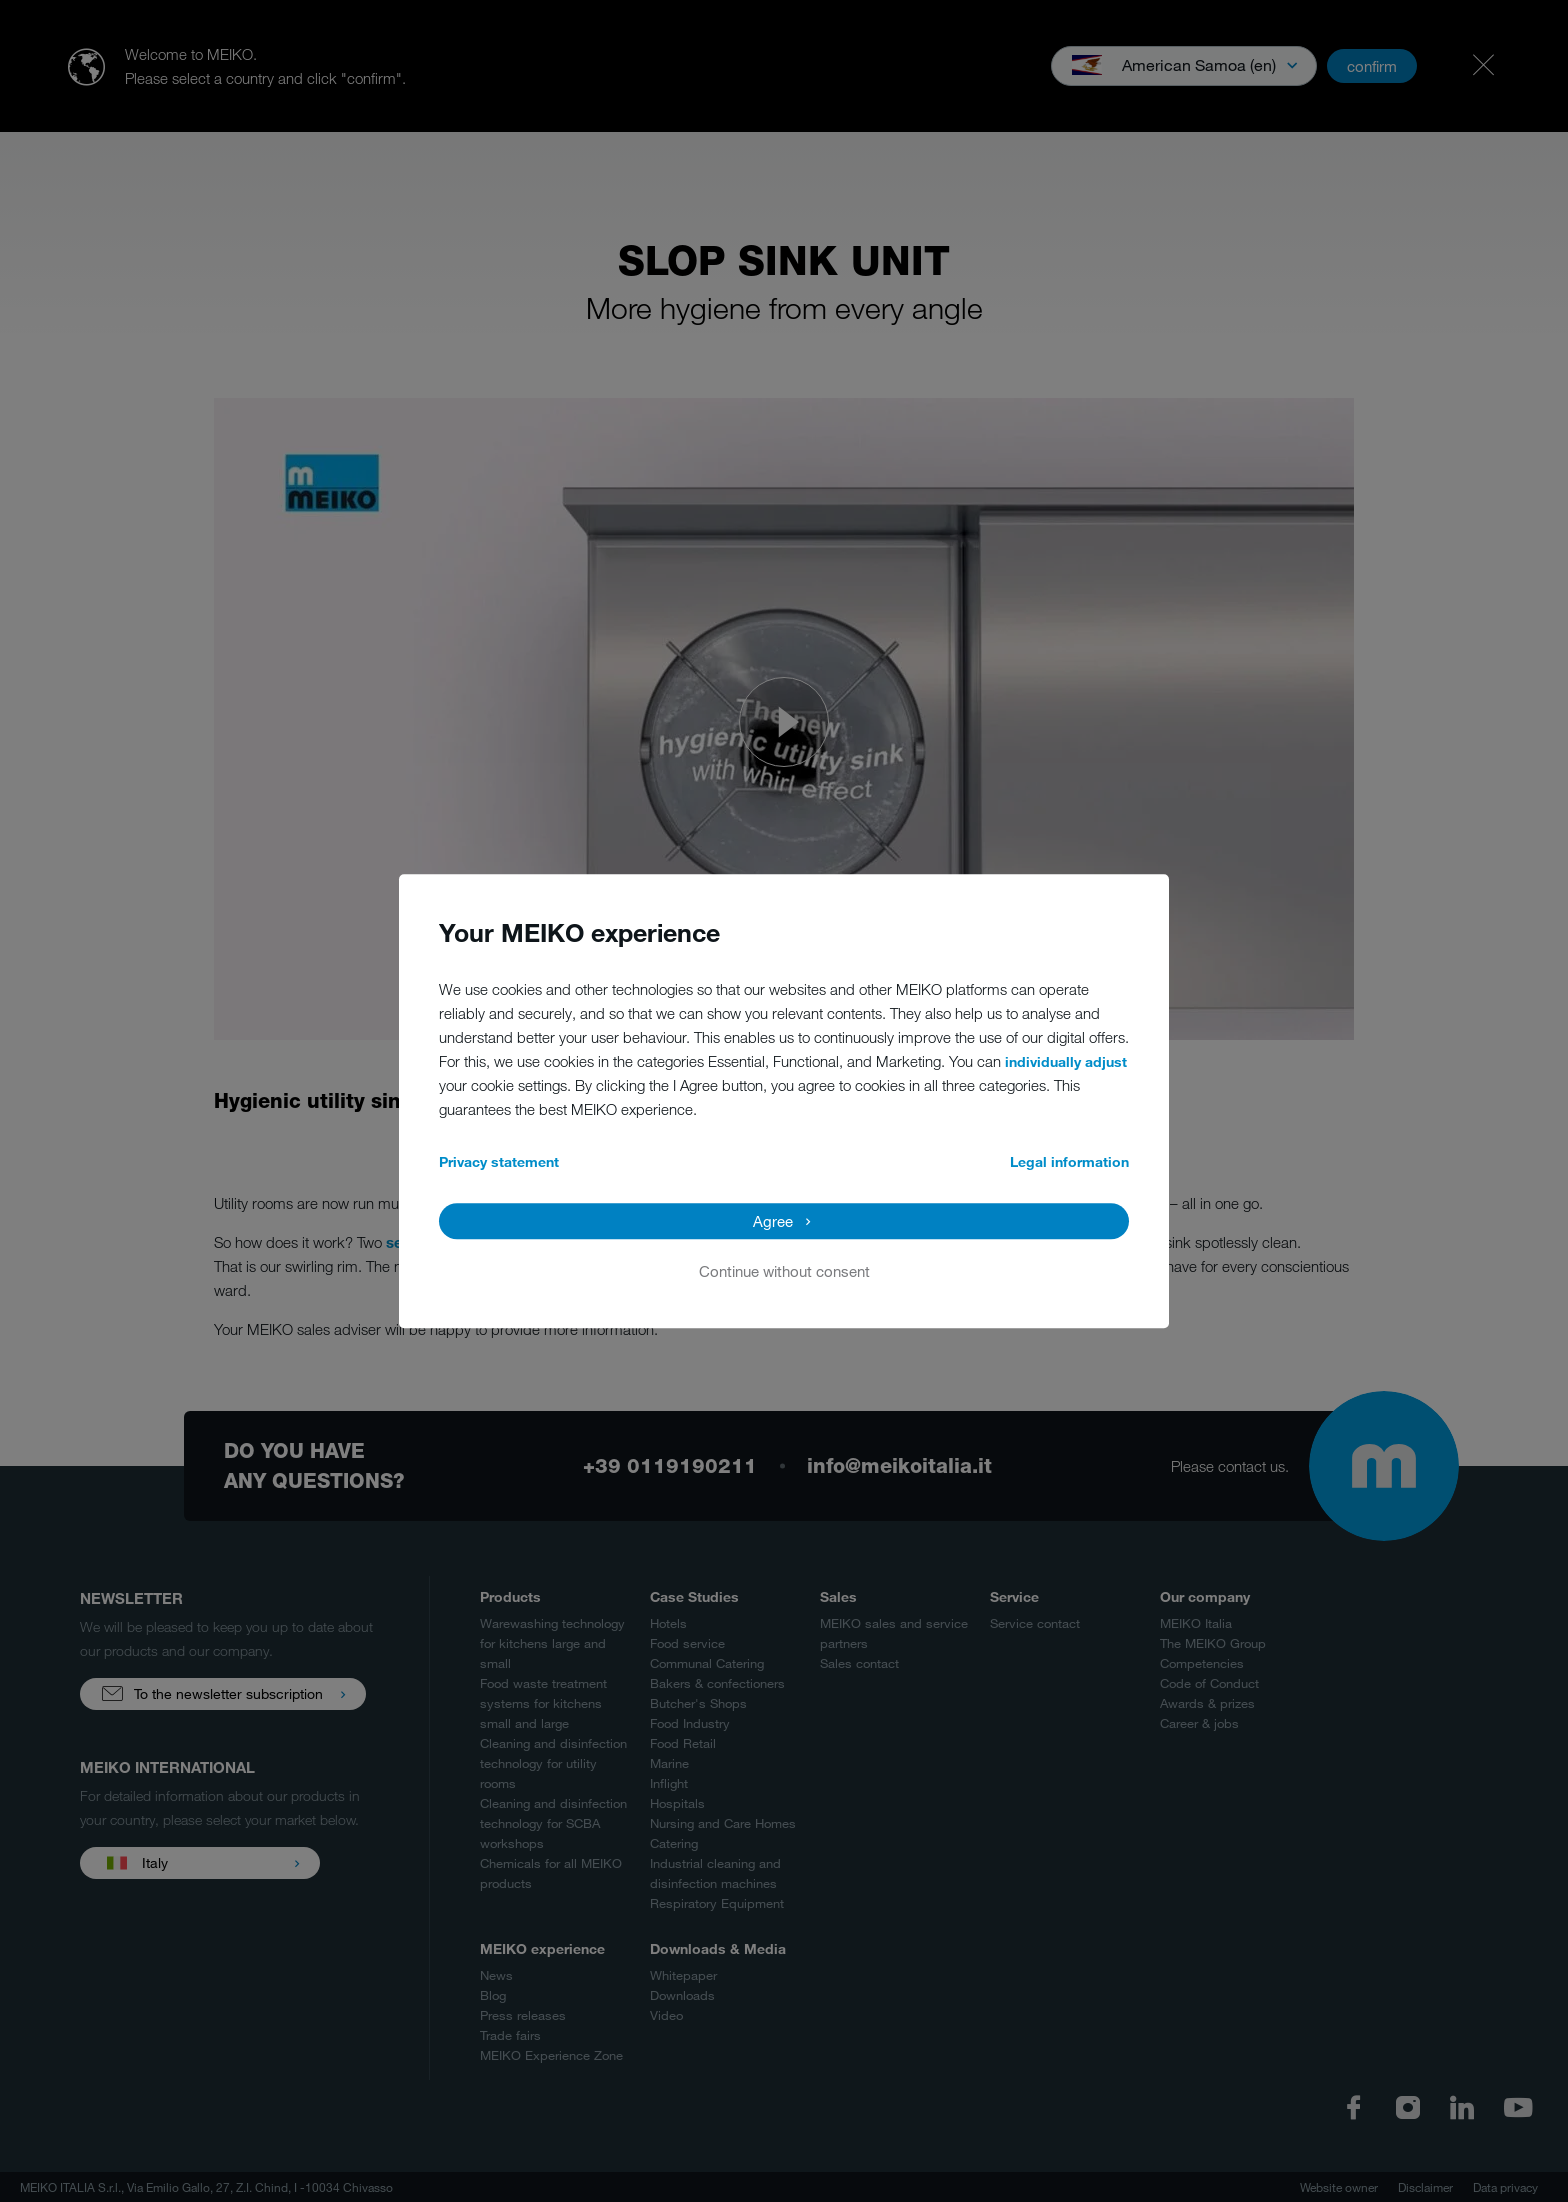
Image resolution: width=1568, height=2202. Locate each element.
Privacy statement (499, 1161)
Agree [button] (773, 1221)
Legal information (1069, 1161)
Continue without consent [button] (784, 1271)
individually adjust (1066, 1061)
